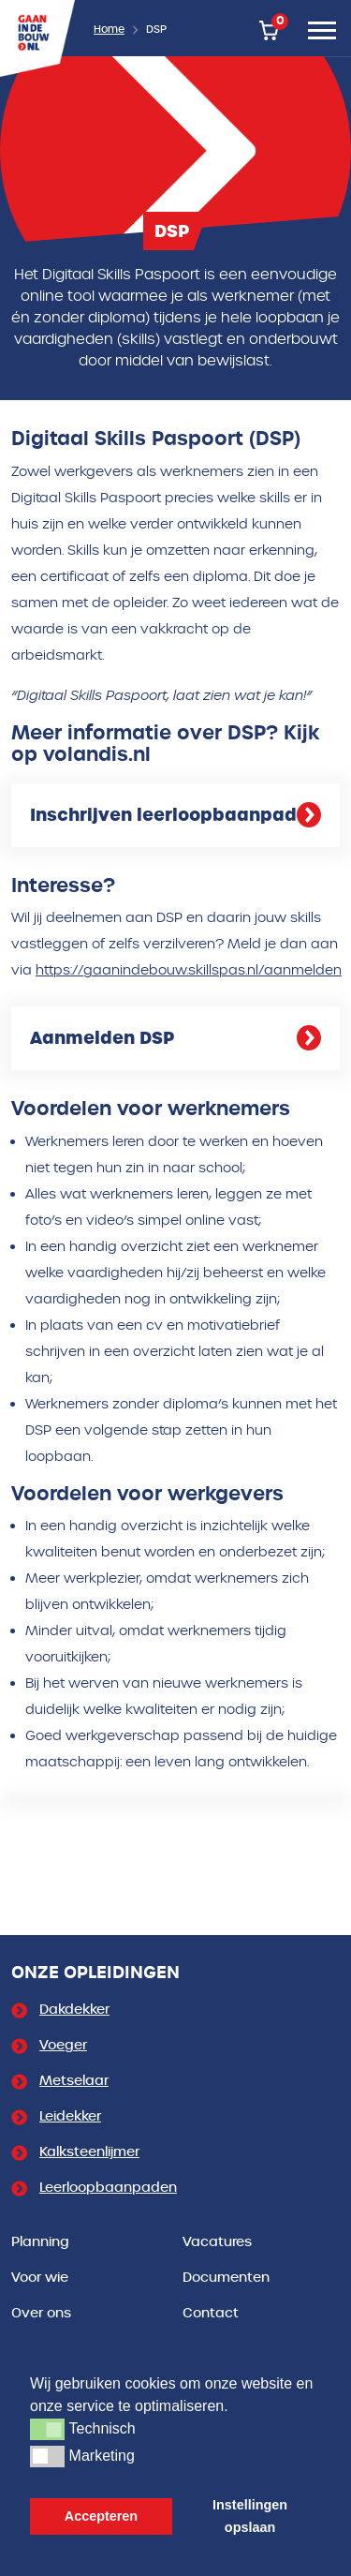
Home (109, 29)
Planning (40, 2242)
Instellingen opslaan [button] (249, 2516)
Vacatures (217, 2242)
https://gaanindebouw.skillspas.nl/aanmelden (189, 969)
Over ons (41, 2313)
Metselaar (74, 2081)
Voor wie (39, 2277)
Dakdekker (74, 2009)
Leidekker (70, 2116)
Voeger (63, 2045)
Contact (211, 2313)
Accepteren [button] (101, 2516)
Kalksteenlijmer (89, 2152)
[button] (47, 2429)
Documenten (226, 2277)
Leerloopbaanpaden (108, 2187)
